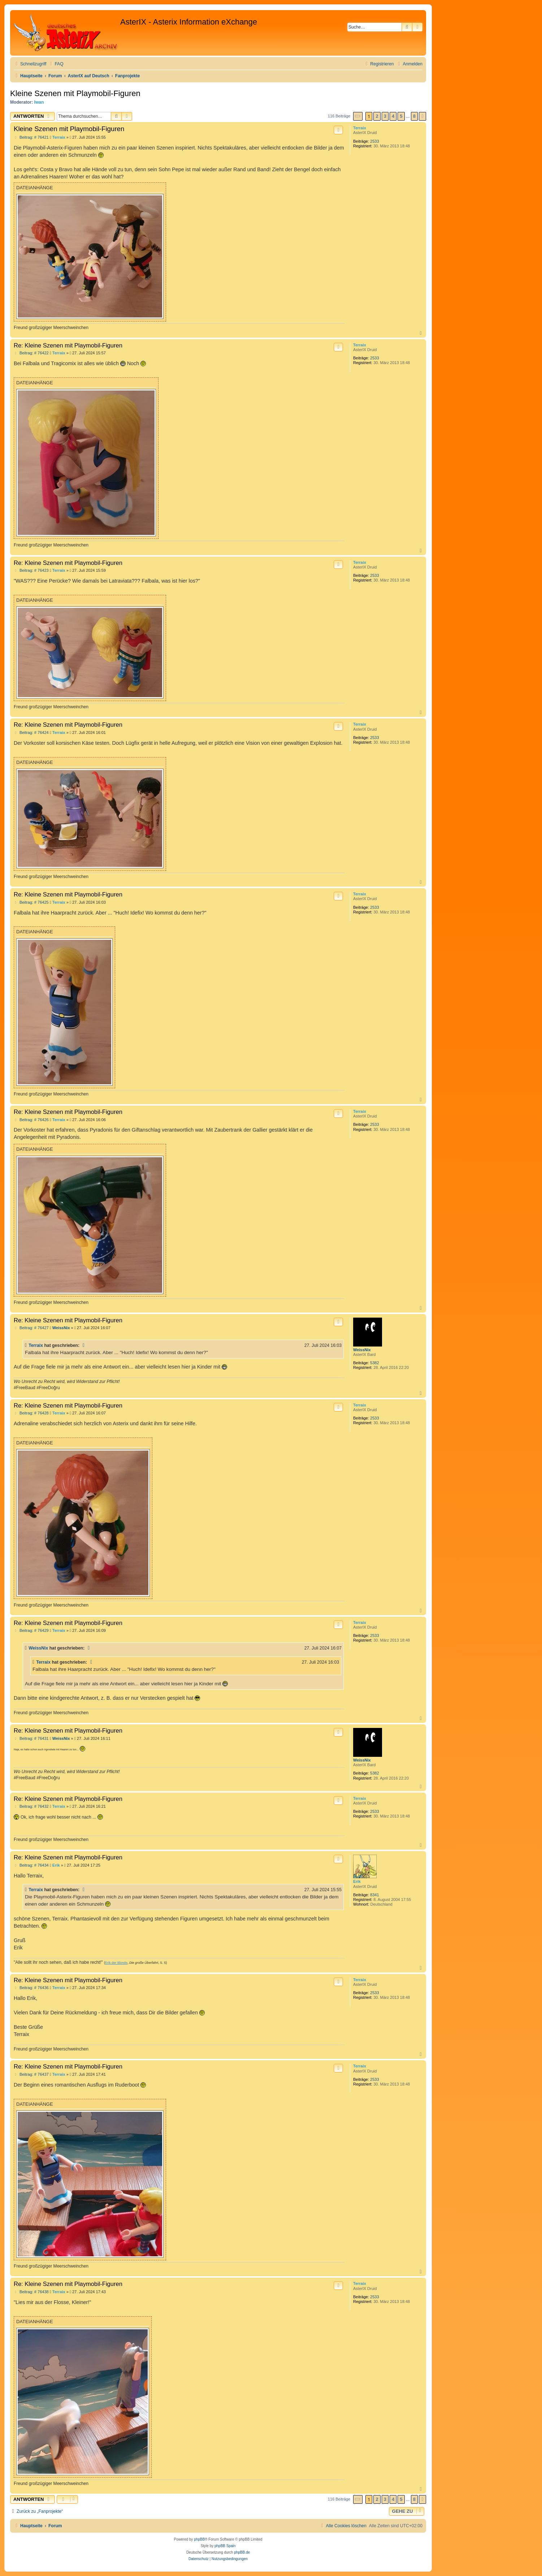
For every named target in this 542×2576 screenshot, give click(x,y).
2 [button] (377, 116)
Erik (357, 1881)
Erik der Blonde (116, 1963)
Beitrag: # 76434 (31, 1865)
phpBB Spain (224, 2546)
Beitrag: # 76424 (31, 732)
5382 (374, 1363)
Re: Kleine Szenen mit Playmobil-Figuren (68, 345)
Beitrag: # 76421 (31, 137)
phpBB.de (242, 2552)
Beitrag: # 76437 (31, 2074)
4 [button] (393, 116)
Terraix (359, 128)
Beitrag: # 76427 (31, 1328)
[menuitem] (55, 64)
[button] (358, 116)
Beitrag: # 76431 (31, 1738)
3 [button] (385, 116)
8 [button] (414, 116)
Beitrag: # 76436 (31, 1987)
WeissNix (362, 1350)
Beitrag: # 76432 (31, 1806)
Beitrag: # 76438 (31, 2292)
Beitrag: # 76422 (31, 353)
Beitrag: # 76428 (31, 1413)
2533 (374, 141)
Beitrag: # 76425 (31, 902)
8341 (374, 1895)
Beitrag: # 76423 (31, 570)
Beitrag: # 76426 (31, 1120)
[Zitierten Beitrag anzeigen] (84, 1345)
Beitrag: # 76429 (31, 1630)
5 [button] (401, 116)
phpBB (199, 2539)
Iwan (39, 102)
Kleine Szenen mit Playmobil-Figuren (75, 93)
